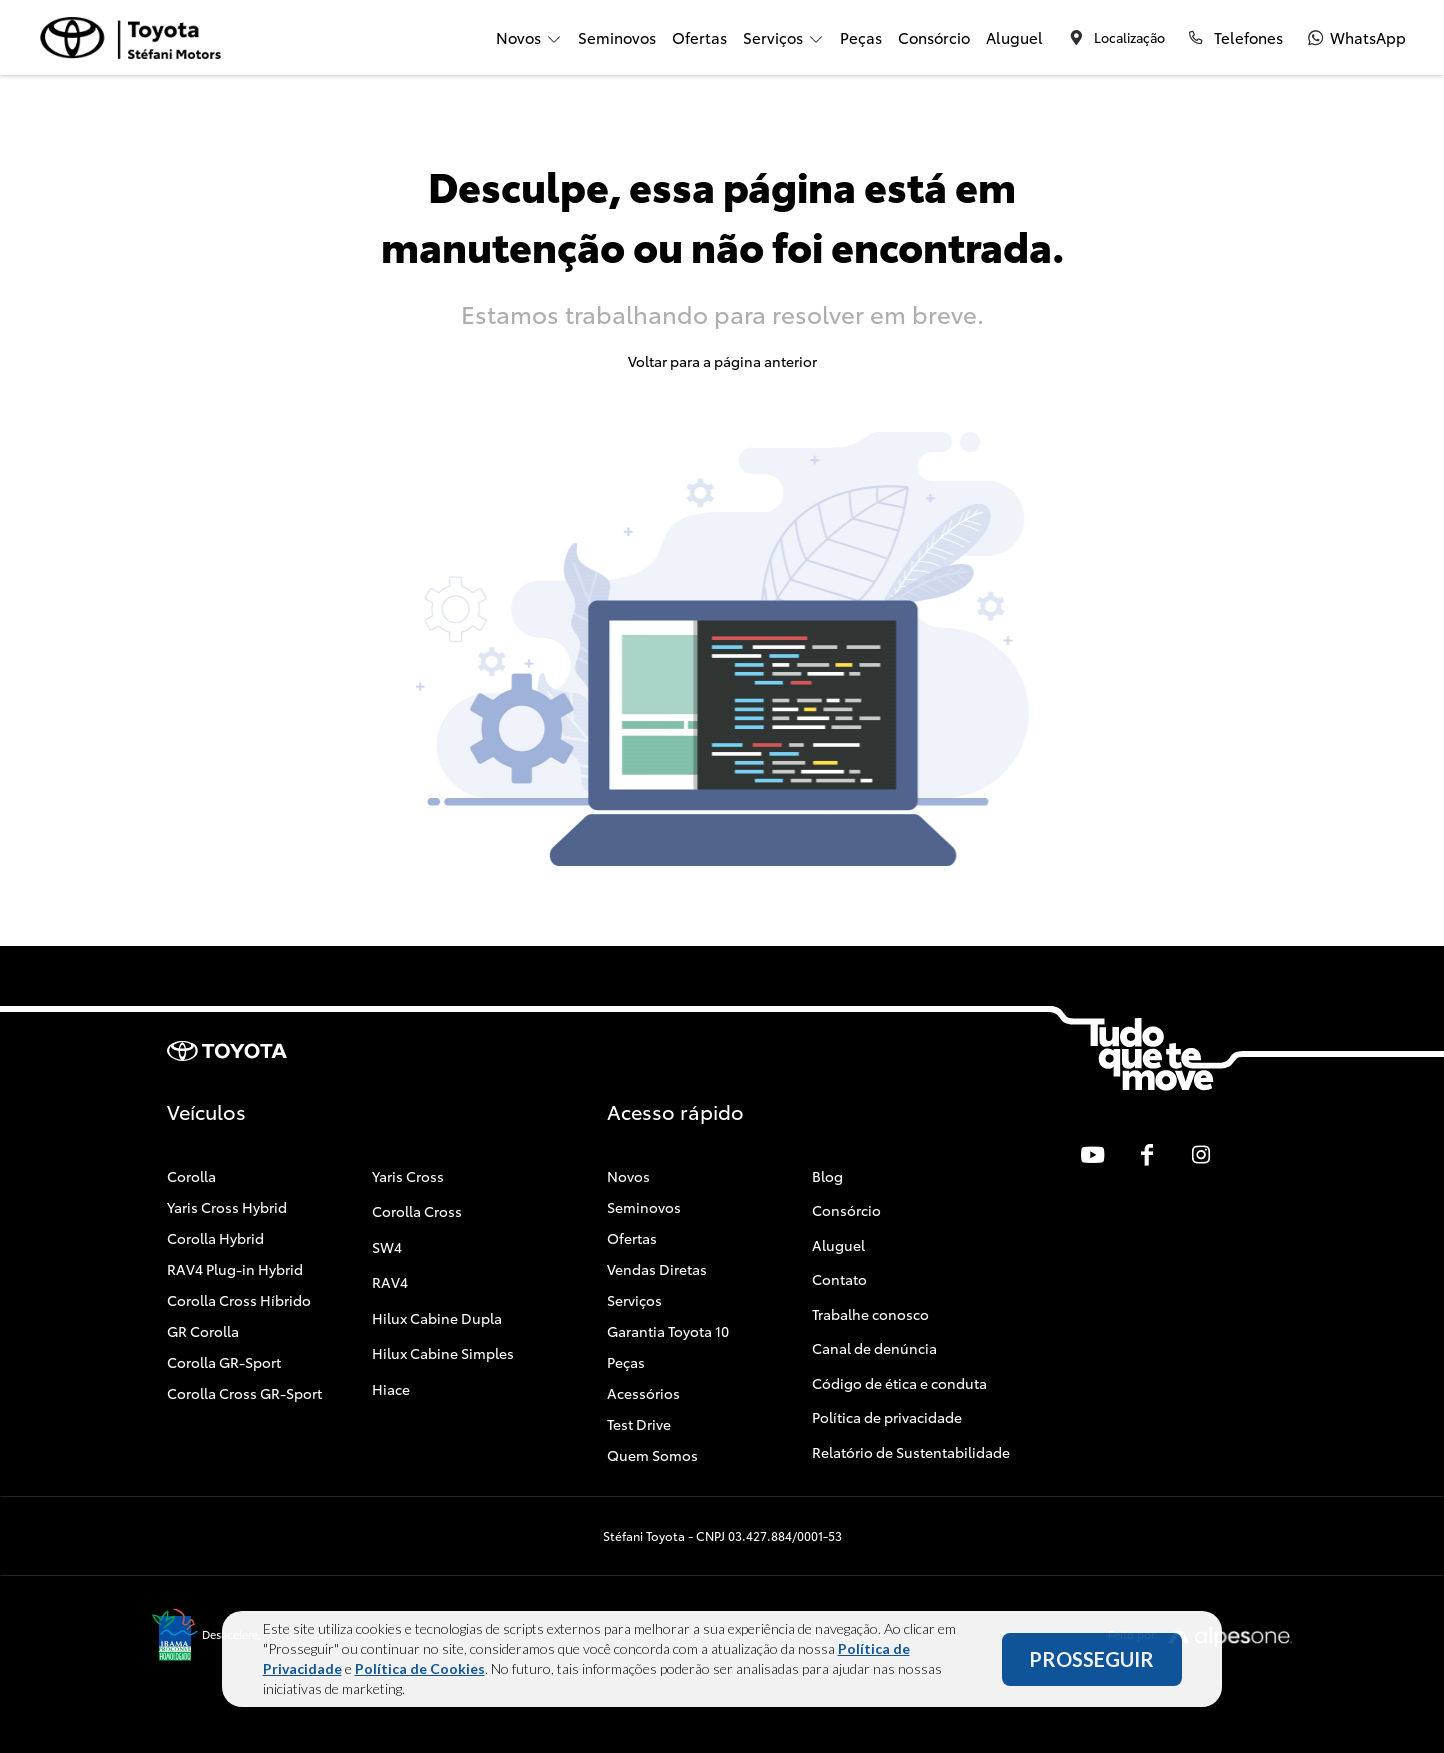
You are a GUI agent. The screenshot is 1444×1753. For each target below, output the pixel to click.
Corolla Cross (417, 1211)
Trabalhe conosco (870, 1314)
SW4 (387, 1247)
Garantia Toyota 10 (668, 1331)
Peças (861, 37)
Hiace (391, 1389)
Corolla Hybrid (215, 1238)
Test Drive (639, 1424)
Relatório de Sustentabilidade (911, 1452)
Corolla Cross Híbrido (239, 1300)
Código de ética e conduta (899, 1383)
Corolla (191, 1176)
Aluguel (1014, 37)
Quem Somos (652, 1455)
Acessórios (643, 1393)
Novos (628, 1176)
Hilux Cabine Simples (443, 1353)
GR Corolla (203, 1331)
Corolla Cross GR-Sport (244, 1393)
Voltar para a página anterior (722, 361)
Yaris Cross (408, 1176)
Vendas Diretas (657, 1269)
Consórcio (934, 37)
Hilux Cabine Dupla (437, 1318)
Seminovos (617, 37)
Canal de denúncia (874, 1348)
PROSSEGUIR (1091, 1663)
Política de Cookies (420, 1672)
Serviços (634, 1300)
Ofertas (699, 37)
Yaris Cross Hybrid (227, 1207)
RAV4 (390, 1282)
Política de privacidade (887, 1417)
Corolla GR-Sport (224, 1362)
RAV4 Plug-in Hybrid (235, 1269)
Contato (839, 1279)
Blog (827, 1176)
